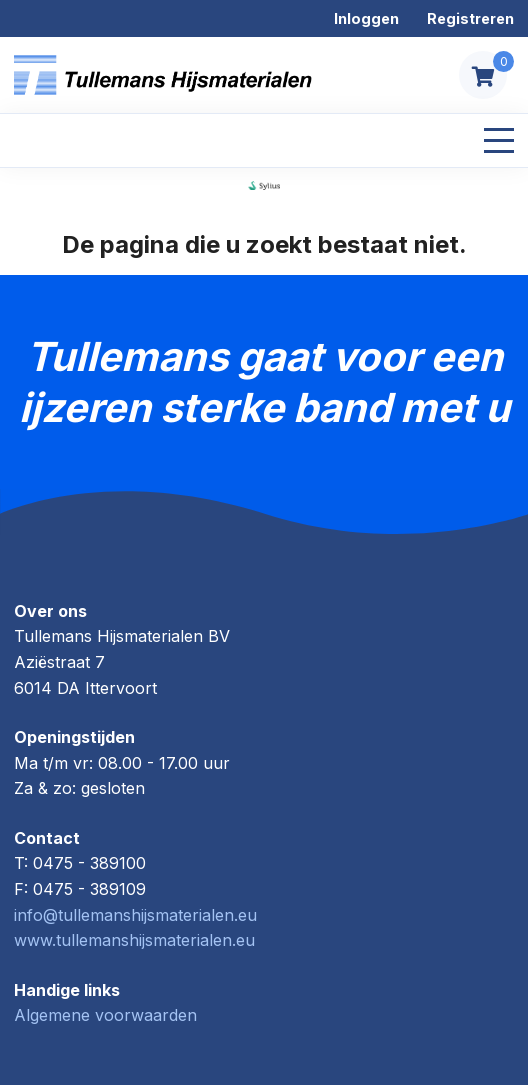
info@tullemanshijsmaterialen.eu (135, 915)
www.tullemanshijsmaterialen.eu (134, 940)
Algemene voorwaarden (105, 1015)
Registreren (470, 18)
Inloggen (366, 18)
